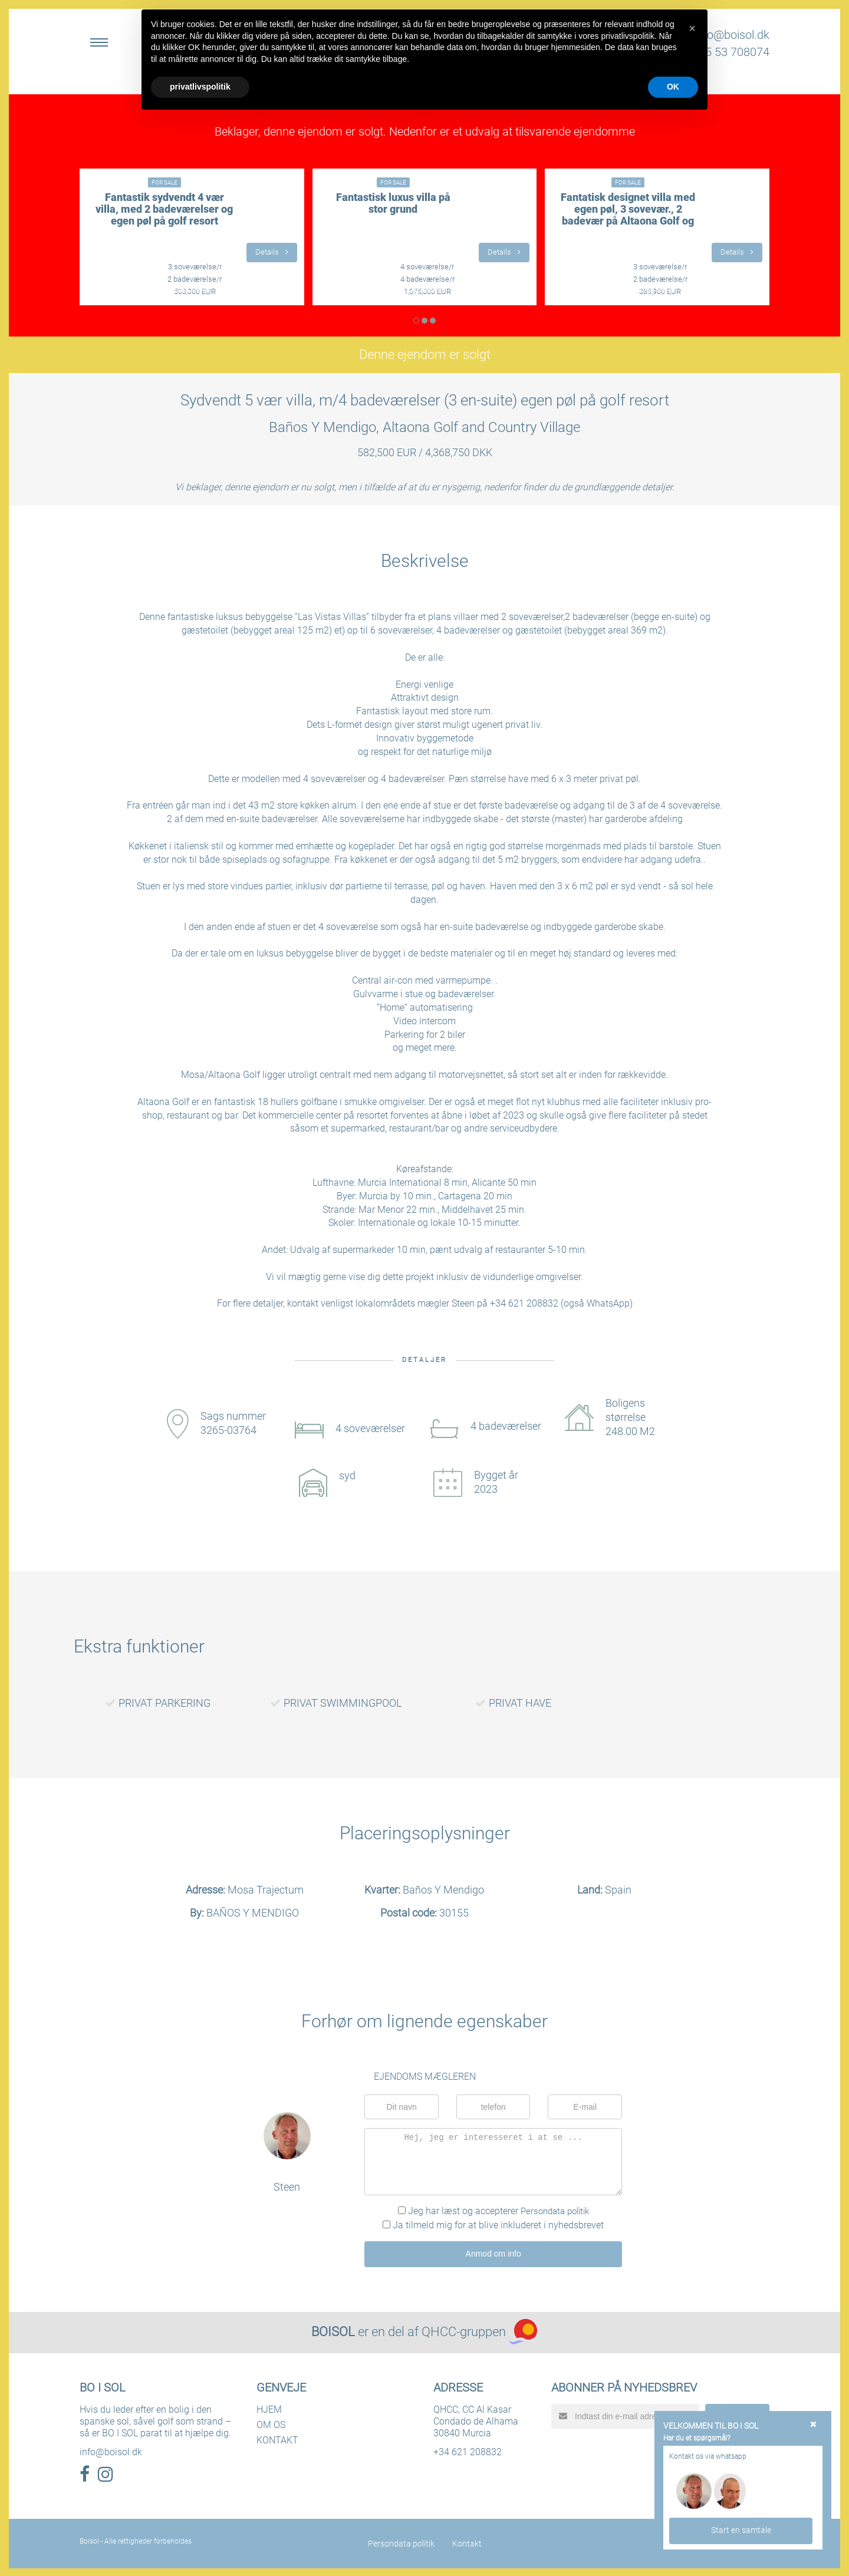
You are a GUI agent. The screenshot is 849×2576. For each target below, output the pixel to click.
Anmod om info (493, 2253)
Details (271, 251)
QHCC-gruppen (464, 2330)
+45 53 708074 (730, 52)
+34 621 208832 (467, 2450)
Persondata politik (555, 2211)
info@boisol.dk (731, 35)
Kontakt (467, 2542)
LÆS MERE (192, 290)
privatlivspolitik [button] (200, 86)
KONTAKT (277, 2439)
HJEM (269, 2408)
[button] (692, 28)
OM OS (270, 2423)
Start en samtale (741, 2529)
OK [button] (673, 86)
